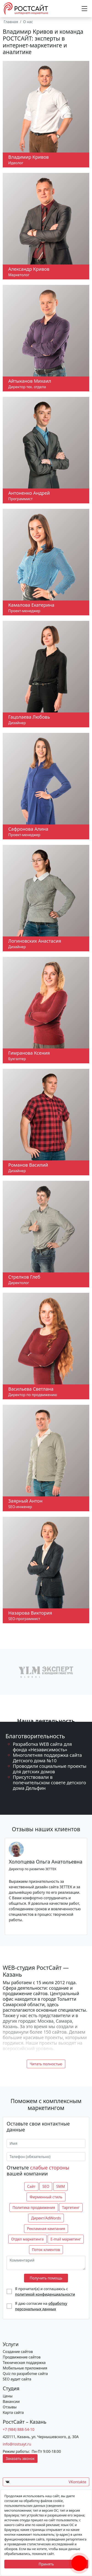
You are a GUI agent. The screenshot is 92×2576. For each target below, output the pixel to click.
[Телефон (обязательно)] (46, 2156)
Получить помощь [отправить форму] (46, 2278)
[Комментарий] (46, 2263)
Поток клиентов (46, 2249)
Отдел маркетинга (27, 2239)
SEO (45, 2186)
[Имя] (46, 2143)
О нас (28, 21)
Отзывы (10, 2407)
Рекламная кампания (46, 2228)
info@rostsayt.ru (17, 2444)
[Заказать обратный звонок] (79, 2559)
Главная (11, 21)
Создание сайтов (18, 2351)
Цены (8, 2396)
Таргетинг (71, 2207)
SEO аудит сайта (17, 2379)
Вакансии (11, 2401)
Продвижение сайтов (22, 2357)
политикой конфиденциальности (45, 2294)
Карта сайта (13, 2412)
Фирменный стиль (46, 2196)
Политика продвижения (33, 2207)
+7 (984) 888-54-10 (18, 2429)
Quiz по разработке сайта (25, 2373)
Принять (46, 2564)
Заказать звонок (20, 2458)
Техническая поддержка (24, 2362)
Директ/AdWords (46, 2218)
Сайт (31, 2186)
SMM (60, 2186)
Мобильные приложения (25, 2368)
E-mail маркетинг (66, 2239)
